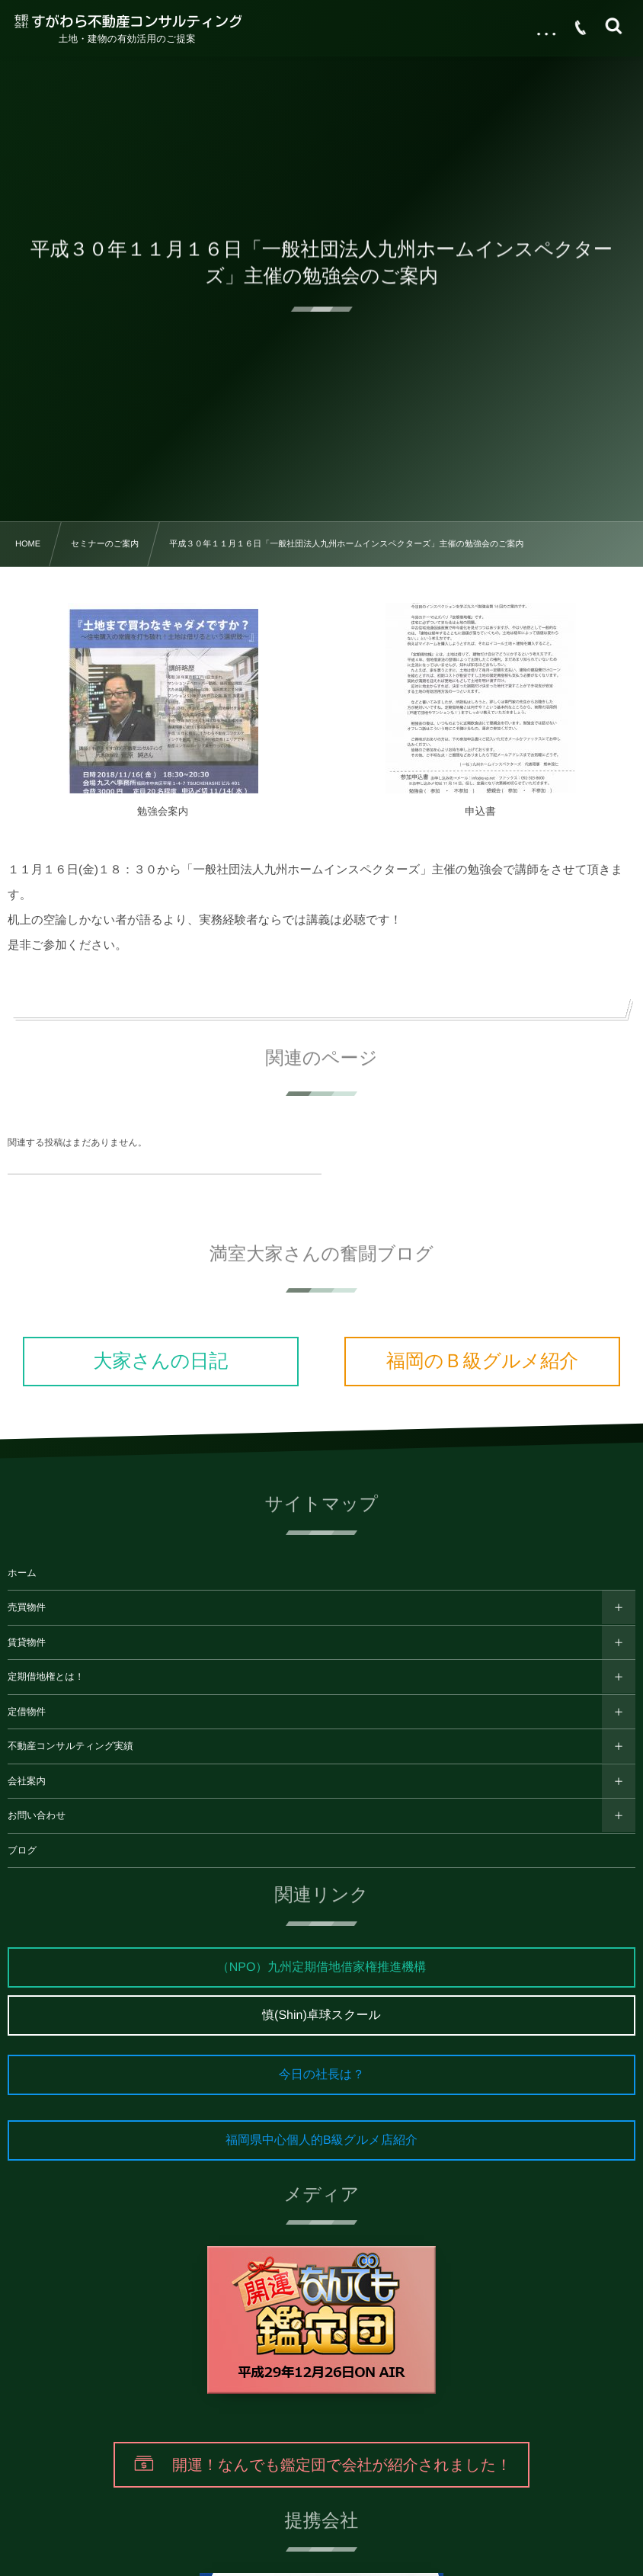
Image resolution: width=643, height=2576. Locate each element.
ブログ (22, 1850)
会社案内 (27, 1781)
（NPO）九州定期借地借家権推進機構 (322, 1967)
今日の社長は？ (322, 2074)
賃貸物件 (27, 1642)
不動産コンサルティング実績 (70, 1746)
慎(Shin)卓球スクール (321, 2015)
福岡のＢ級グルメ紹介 (482, 1361)
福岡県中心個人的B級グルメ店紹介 (321, 2140)
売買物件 (27, 1607)
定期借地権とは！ (46, 1676)
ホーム (22, 1573)
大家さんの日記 (161, 1361)
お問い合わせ (37, 1815)
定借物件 (27, 1711)
